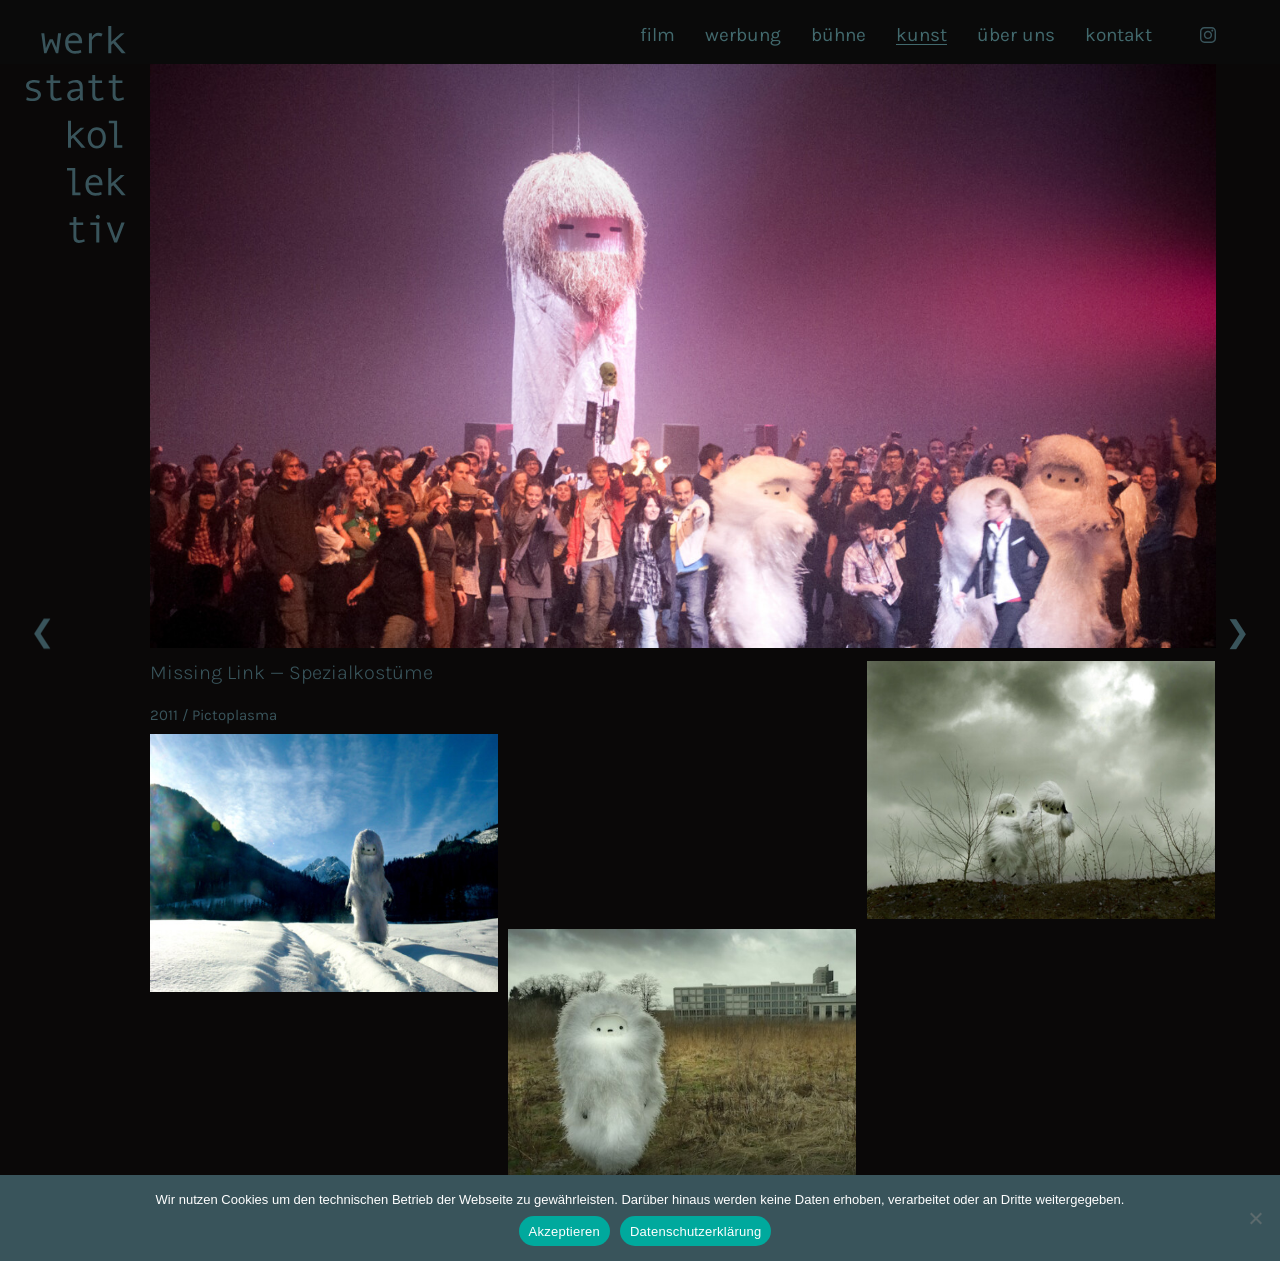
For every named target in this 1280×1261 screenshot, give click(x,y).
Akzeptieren (564, 1231)
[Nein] (1255, 1218)
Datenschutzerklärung (695, 1231)
